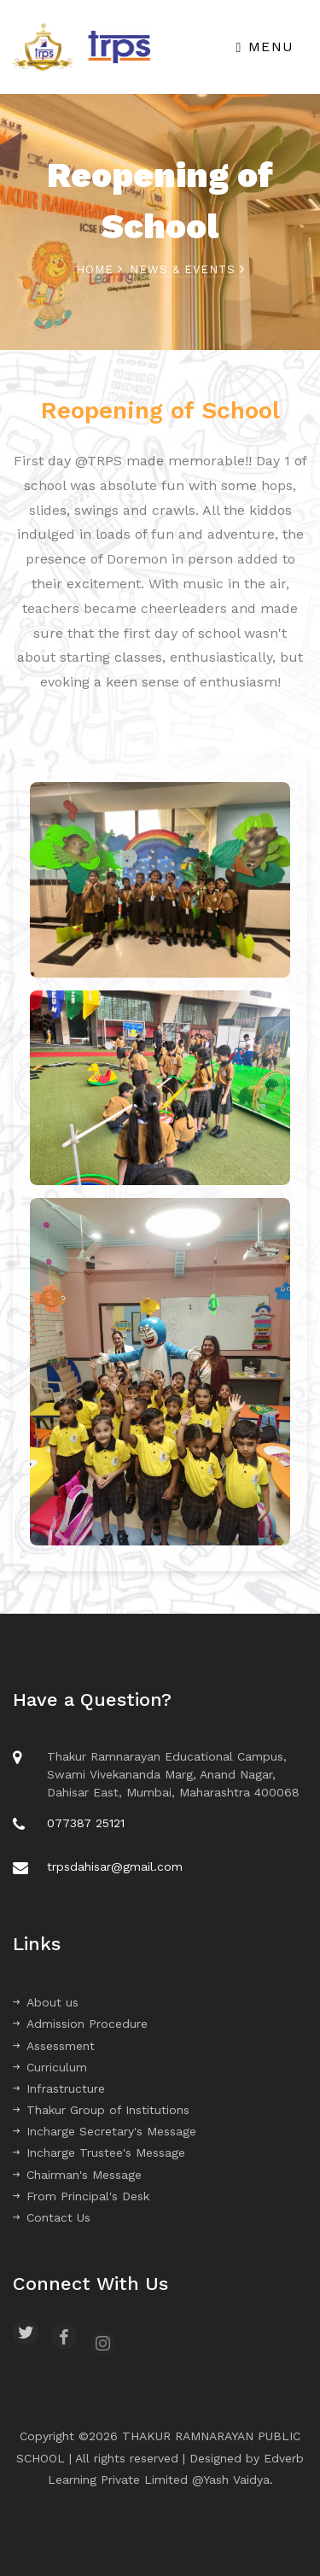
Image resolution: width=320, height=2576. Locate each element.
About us (46, 2002)
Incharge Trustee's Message (99, 2152)
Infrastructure (59, 2088)
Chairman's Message (77, 2175)
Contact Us (51, 2217)
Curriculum (50, 2067)
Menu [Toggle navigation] (265, 46)
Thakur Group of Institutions (101, 2110)
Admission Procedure (80, 2023)
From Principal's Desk (81, 2196)
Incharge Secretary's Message (104, 2131)
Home (99, 269)
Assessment (54, 2046)
